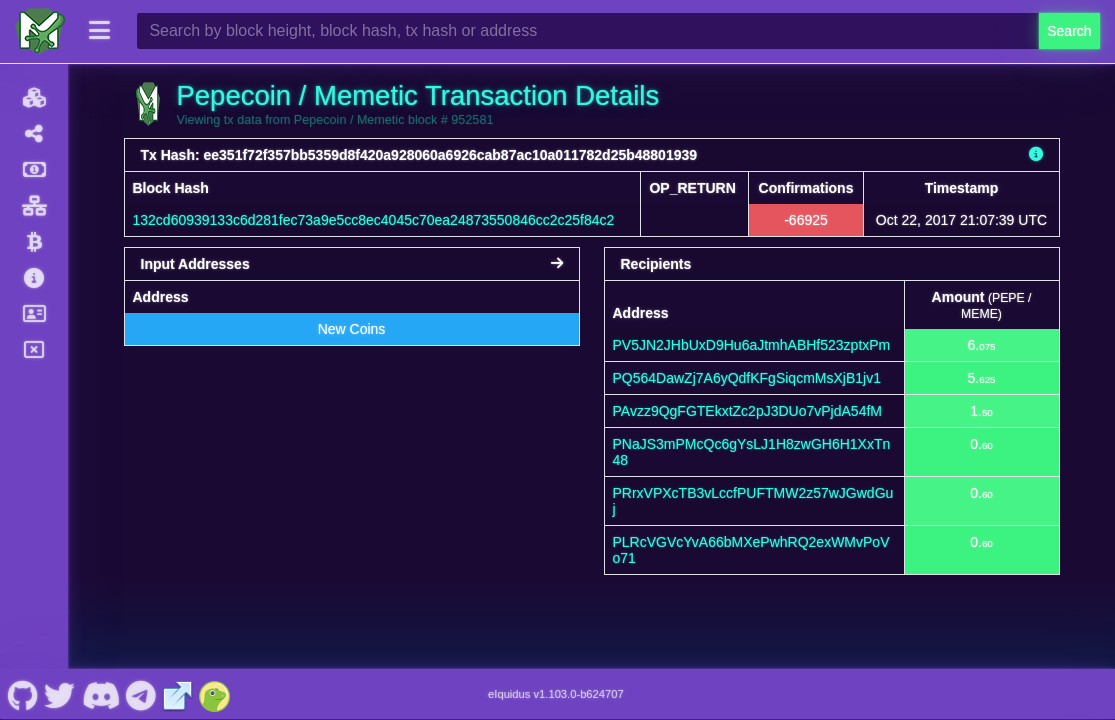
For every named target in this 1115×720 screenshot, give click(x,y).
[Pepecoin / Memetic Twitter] (60, 694)
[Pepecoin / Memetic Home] (40, 31)
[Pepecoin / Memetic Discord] (100, 694)
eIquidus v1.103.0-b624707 (556, 694)
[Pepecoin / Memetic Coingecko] (215, 694)
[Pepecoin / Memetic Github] (22, 694)
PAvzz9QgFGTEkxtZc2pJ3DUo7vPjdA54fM (747, 411)
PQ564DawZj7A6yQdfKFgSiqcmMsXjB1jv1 (747, 378)
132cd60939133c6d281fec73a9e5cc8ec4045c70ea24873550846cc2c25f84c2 (374, 220)
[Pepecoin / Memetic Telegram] (141, 694)
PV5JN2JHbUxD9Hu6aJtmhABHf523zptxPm (752, 345)
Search (1069, 31)
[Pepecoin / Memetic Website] (178, 694)
